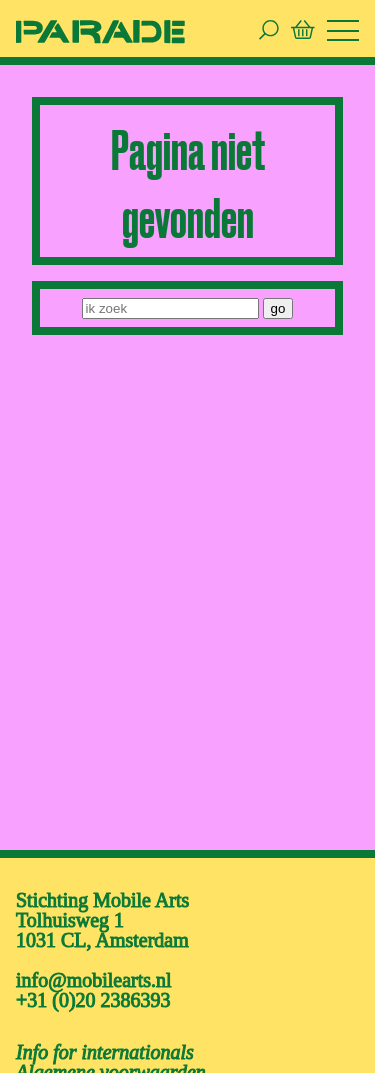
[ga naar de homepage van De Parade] (100, 30)
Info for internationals (105, 1052)
